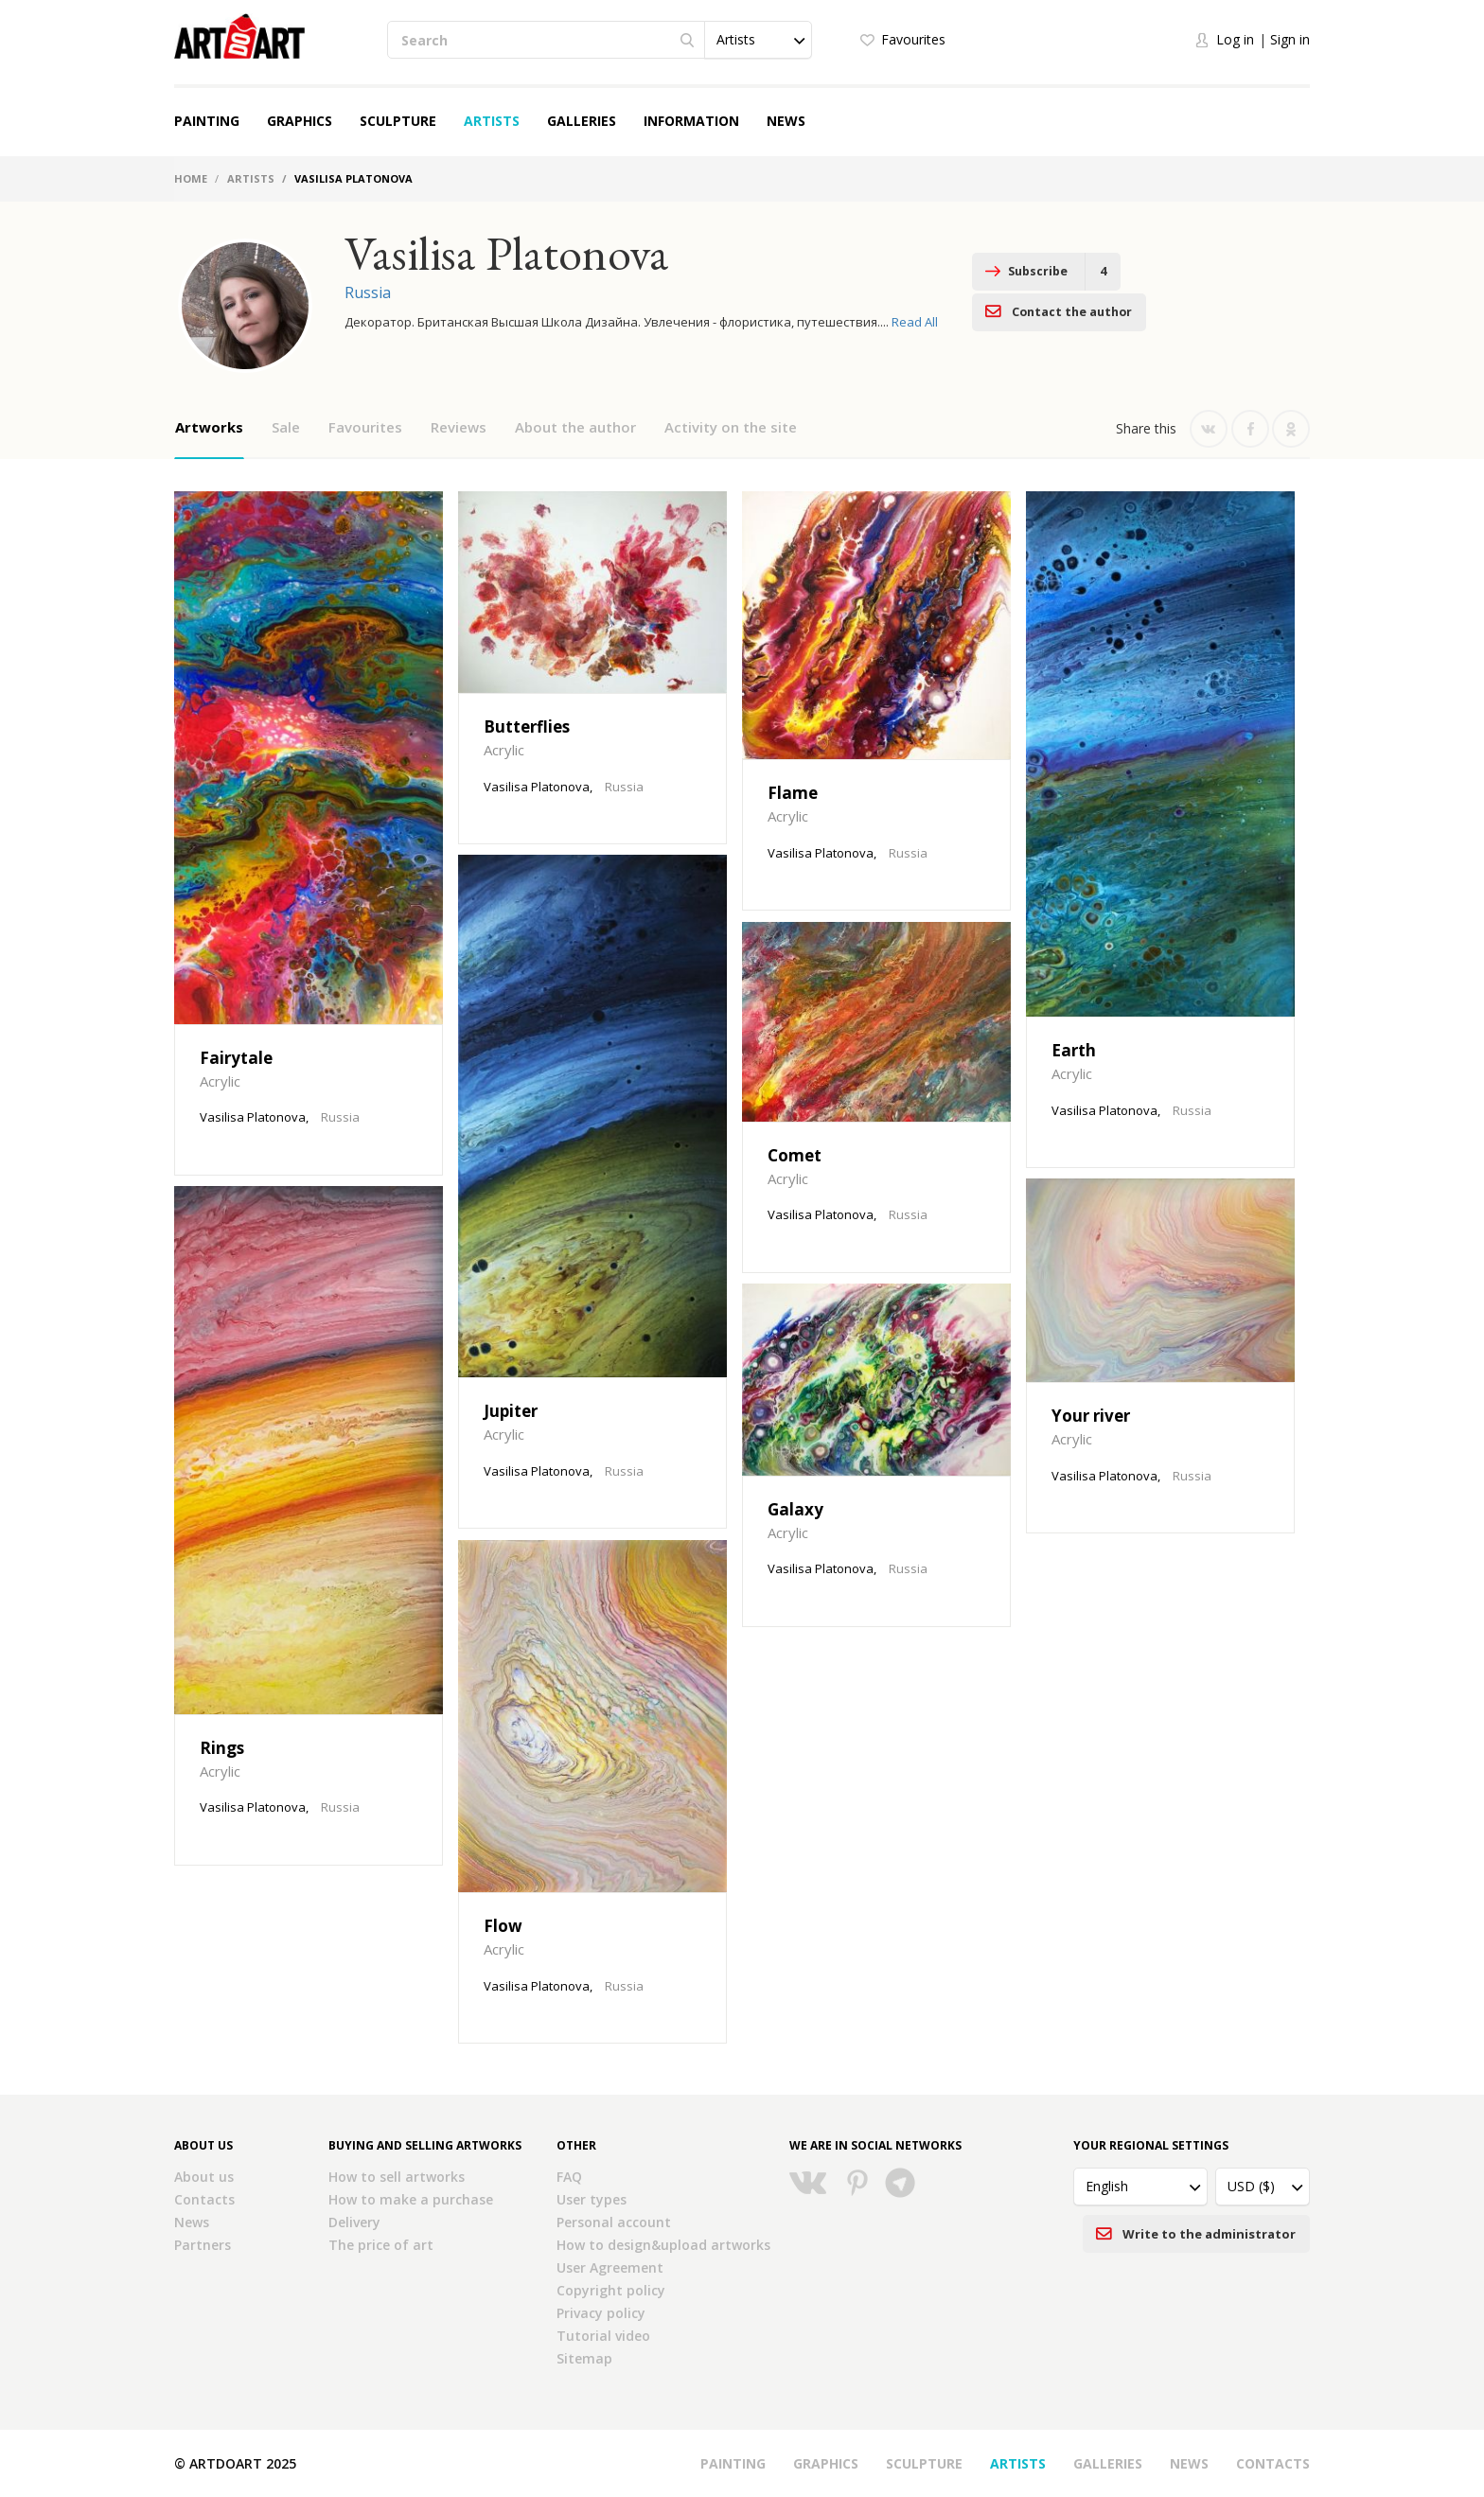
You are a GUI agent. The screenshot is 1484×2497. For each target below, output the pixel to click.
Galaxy (795, 1509)
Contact (1210, 271)
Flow (503, 1926)
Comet (795, 1155)
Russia (367, 292)
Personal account (613, 2222)
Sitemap (584, 2358)
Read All (915, 321)
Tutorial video (603, 2336)
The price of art (380, 2245)
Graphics (299, 121)
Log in (1235, 39)
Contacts (204, 2199)
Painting (206, 121)
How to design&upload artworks (663, 2245)
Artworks (209, 426)
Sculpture (398, 121)
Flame (793, 793)
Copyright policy (610, 2290)
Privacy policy (600, 2313)
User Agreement (609, 2267)
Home (190, 178)
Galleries (581, 121)
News (786, 121)
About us (204, 2177)
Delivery (354, 2222)
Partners (202, 2245)
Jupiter (511, 1411)
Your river (1090, 1415)
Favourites (913, 39)
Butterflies (527, 726)
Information (691, 121)
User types (591, 2199)
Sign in (1290, 39)
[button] (758, 40)
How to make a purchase (410, 2199)
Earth (1073, 1050)
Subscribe (1020, 272)
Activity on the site (730, 426)
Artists (492, 121)
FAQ (569, 2177)
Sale (286, 426)
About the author (575, 426)
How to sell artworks (396, 2177)
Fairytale (236, 1058)
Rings (222, 1748)
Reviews (458, 426)
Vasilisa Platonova (253, 1116)
